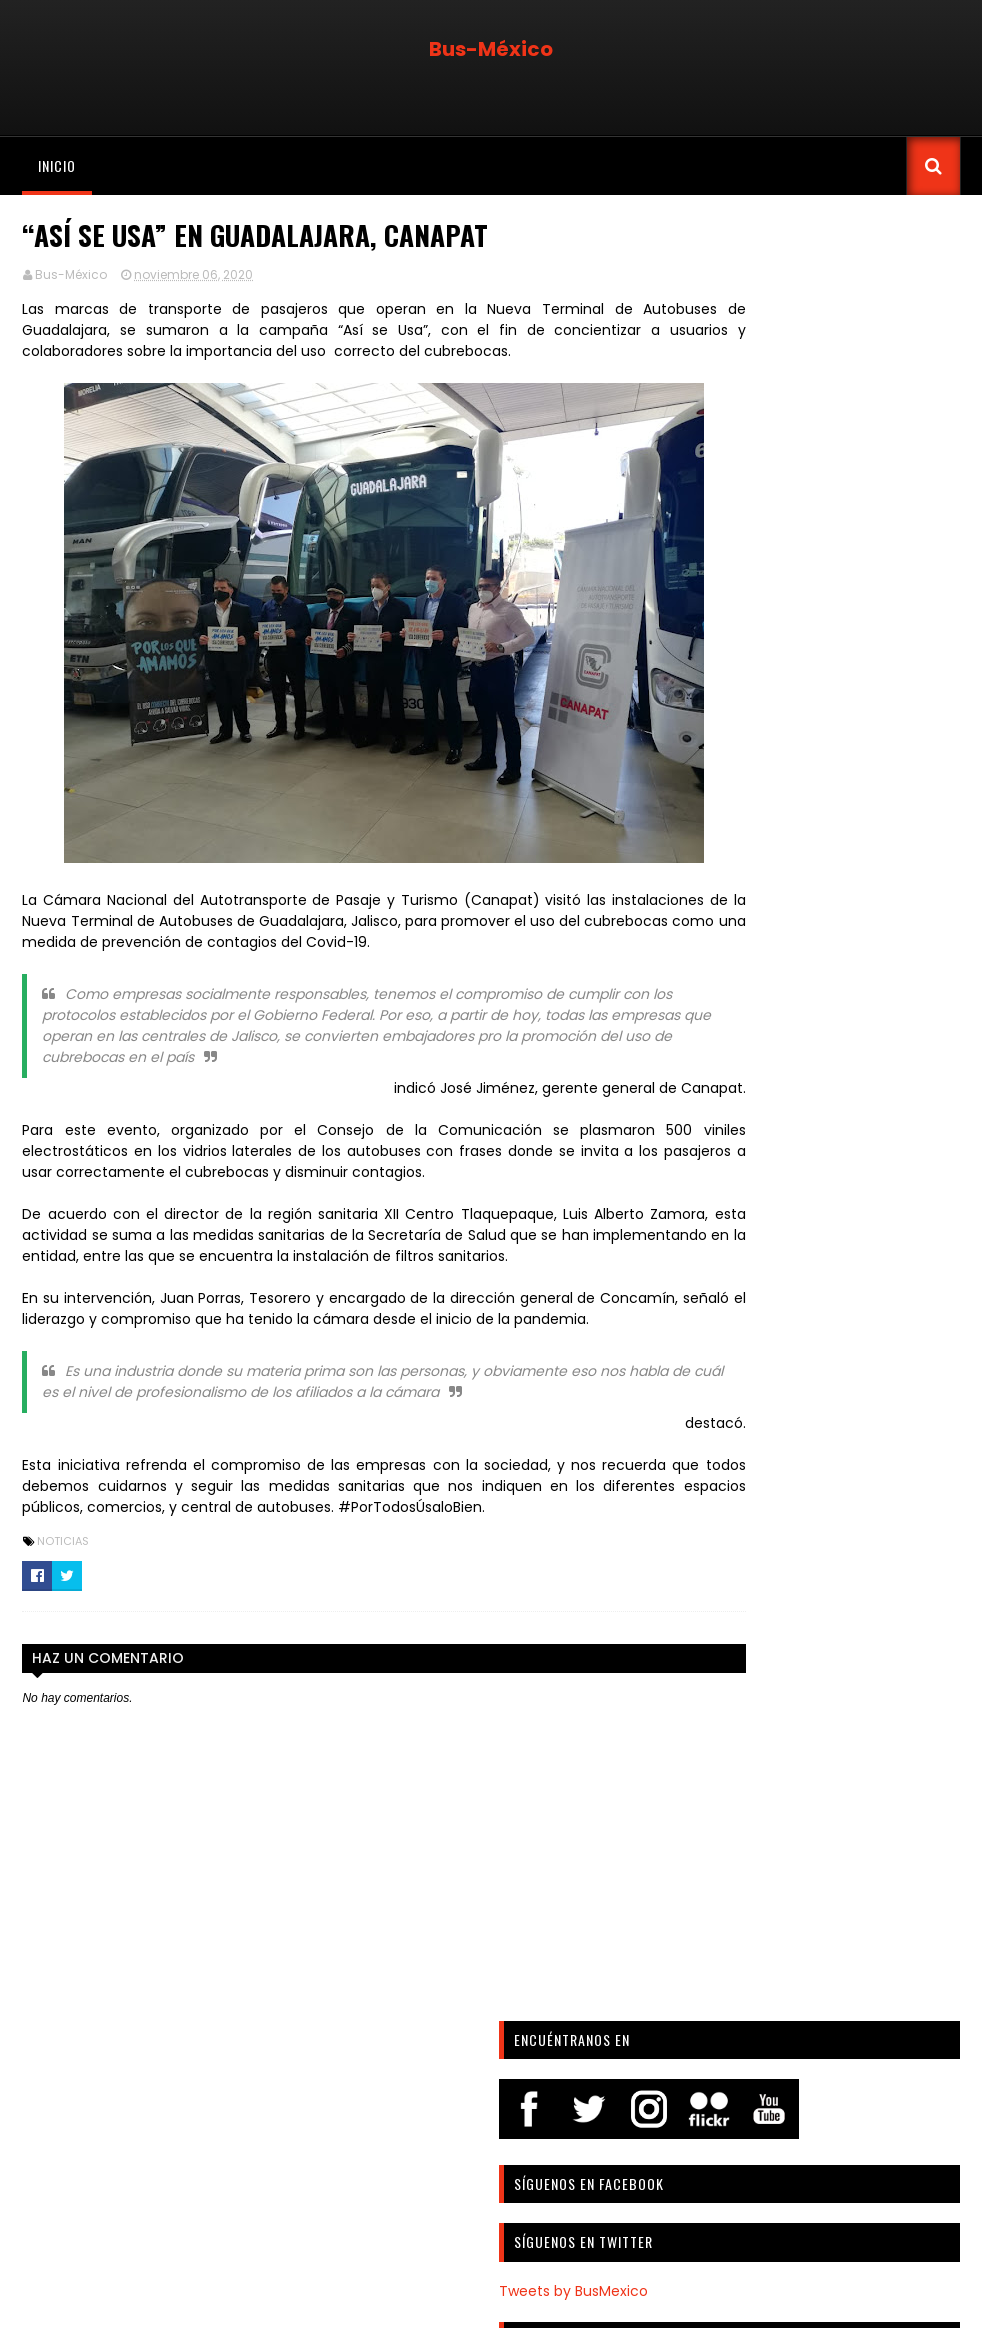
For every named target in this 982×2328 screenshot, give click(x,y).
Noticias (61, 1583)
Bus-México (491, 49)
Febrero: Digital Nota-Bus (800, 658)
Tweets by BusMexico (765, 551)
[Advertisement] (827, 2090)
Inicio (55, 165)
